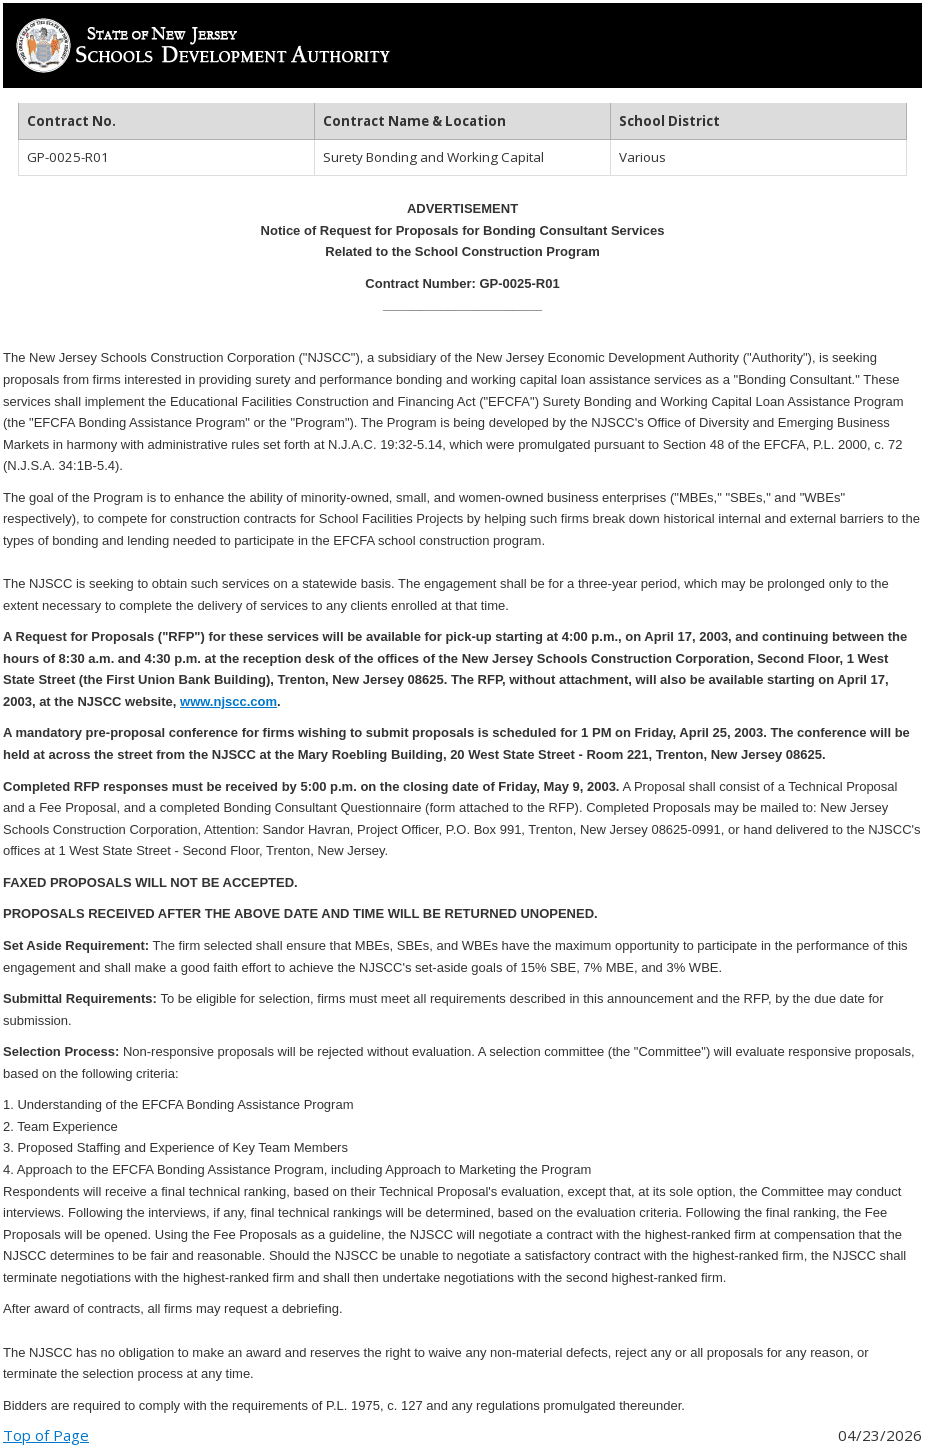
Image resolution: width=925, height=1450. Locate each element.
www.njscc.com (228, 701)
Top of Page (46, 1435)
